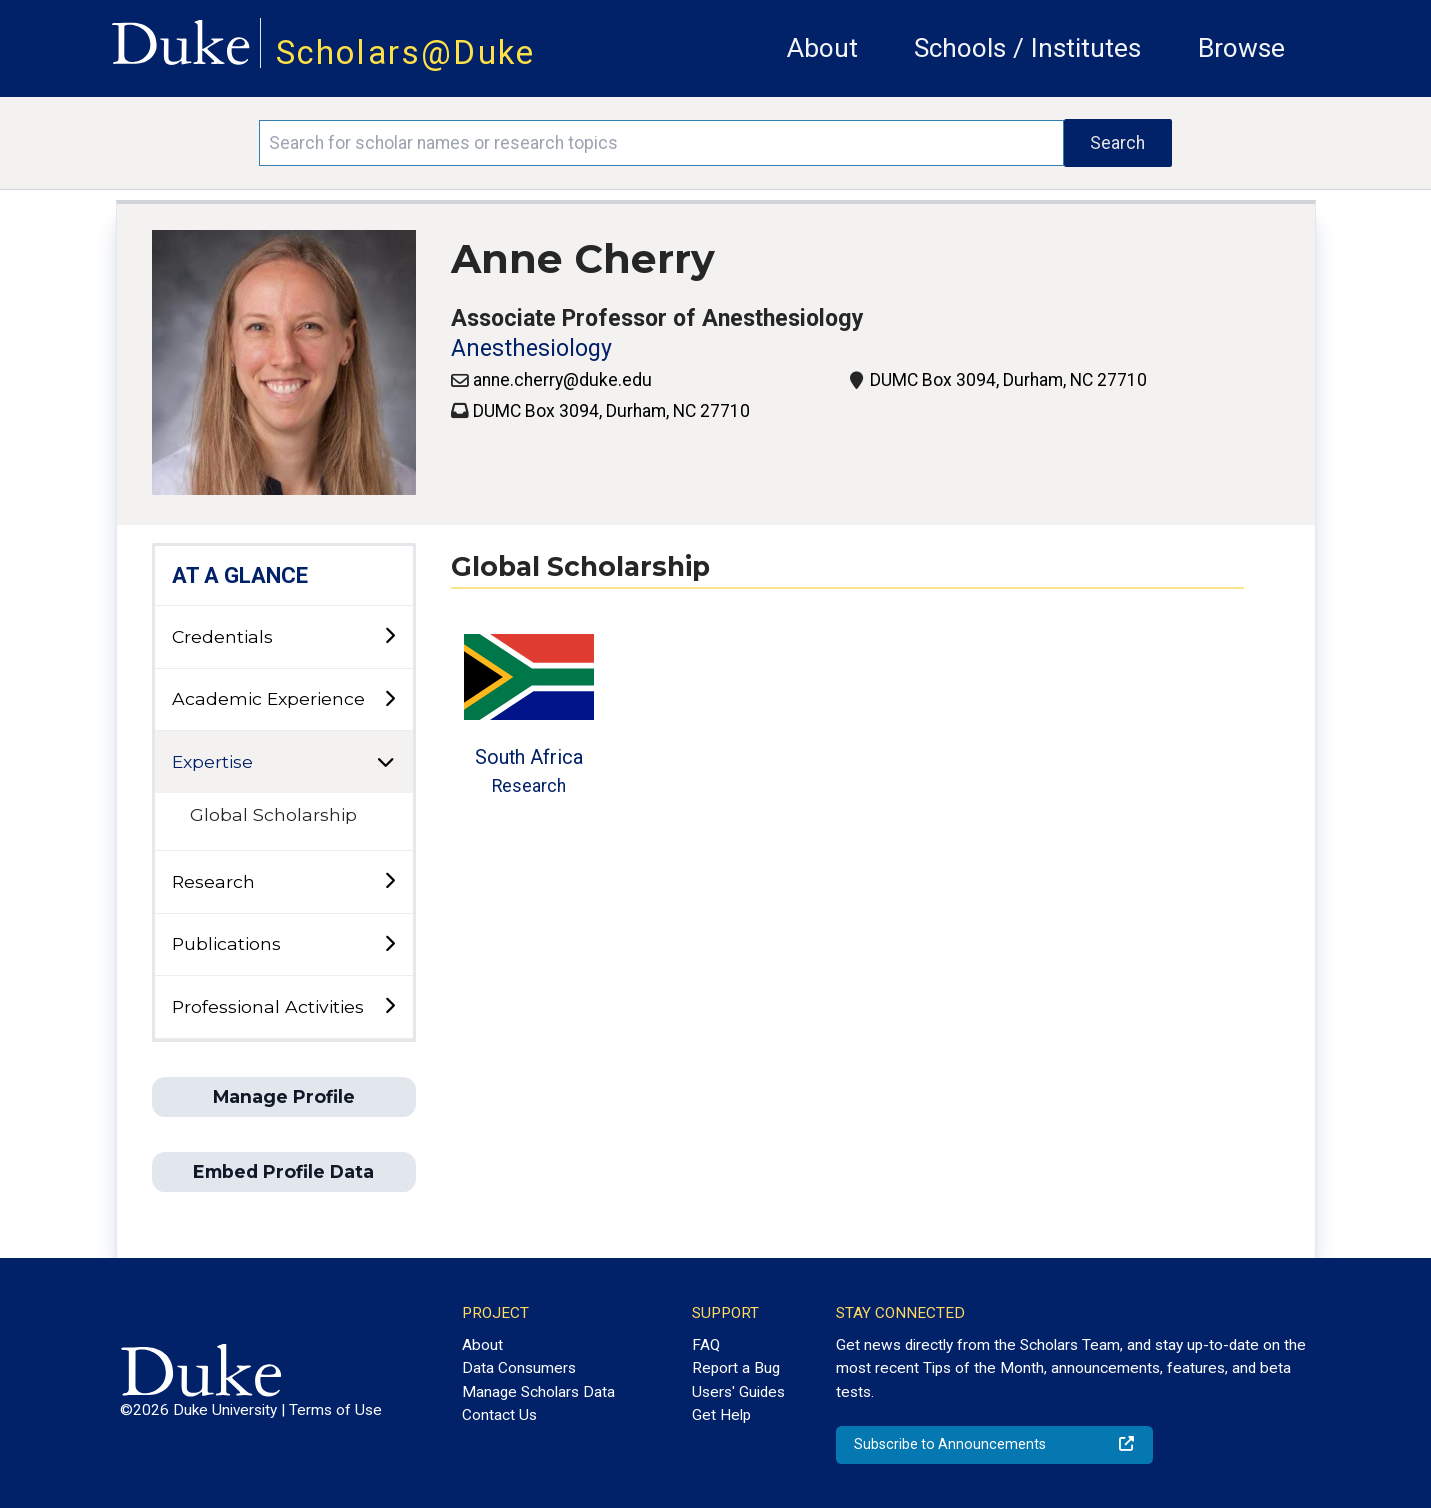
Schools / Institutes (1027, 48)
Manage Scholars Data (538, 1392)
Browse (1241, 48)
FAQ (706, 1345)
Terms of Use (335, 1410)
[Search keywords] (661, 143)
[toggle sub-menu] (389, 636)
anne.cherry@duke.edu (562, 380)
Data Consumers (519, 1368)
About (822, 48)
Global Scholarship (273, 814)
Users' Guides (738, 1392)
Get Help (721, 1415)
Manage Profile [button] (284, 1096)
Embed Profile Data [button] (283, 1171)
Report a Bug (736, 1368)
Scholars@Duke (406, 52)
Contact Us (499, 1415)
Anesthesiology (531, 348)
